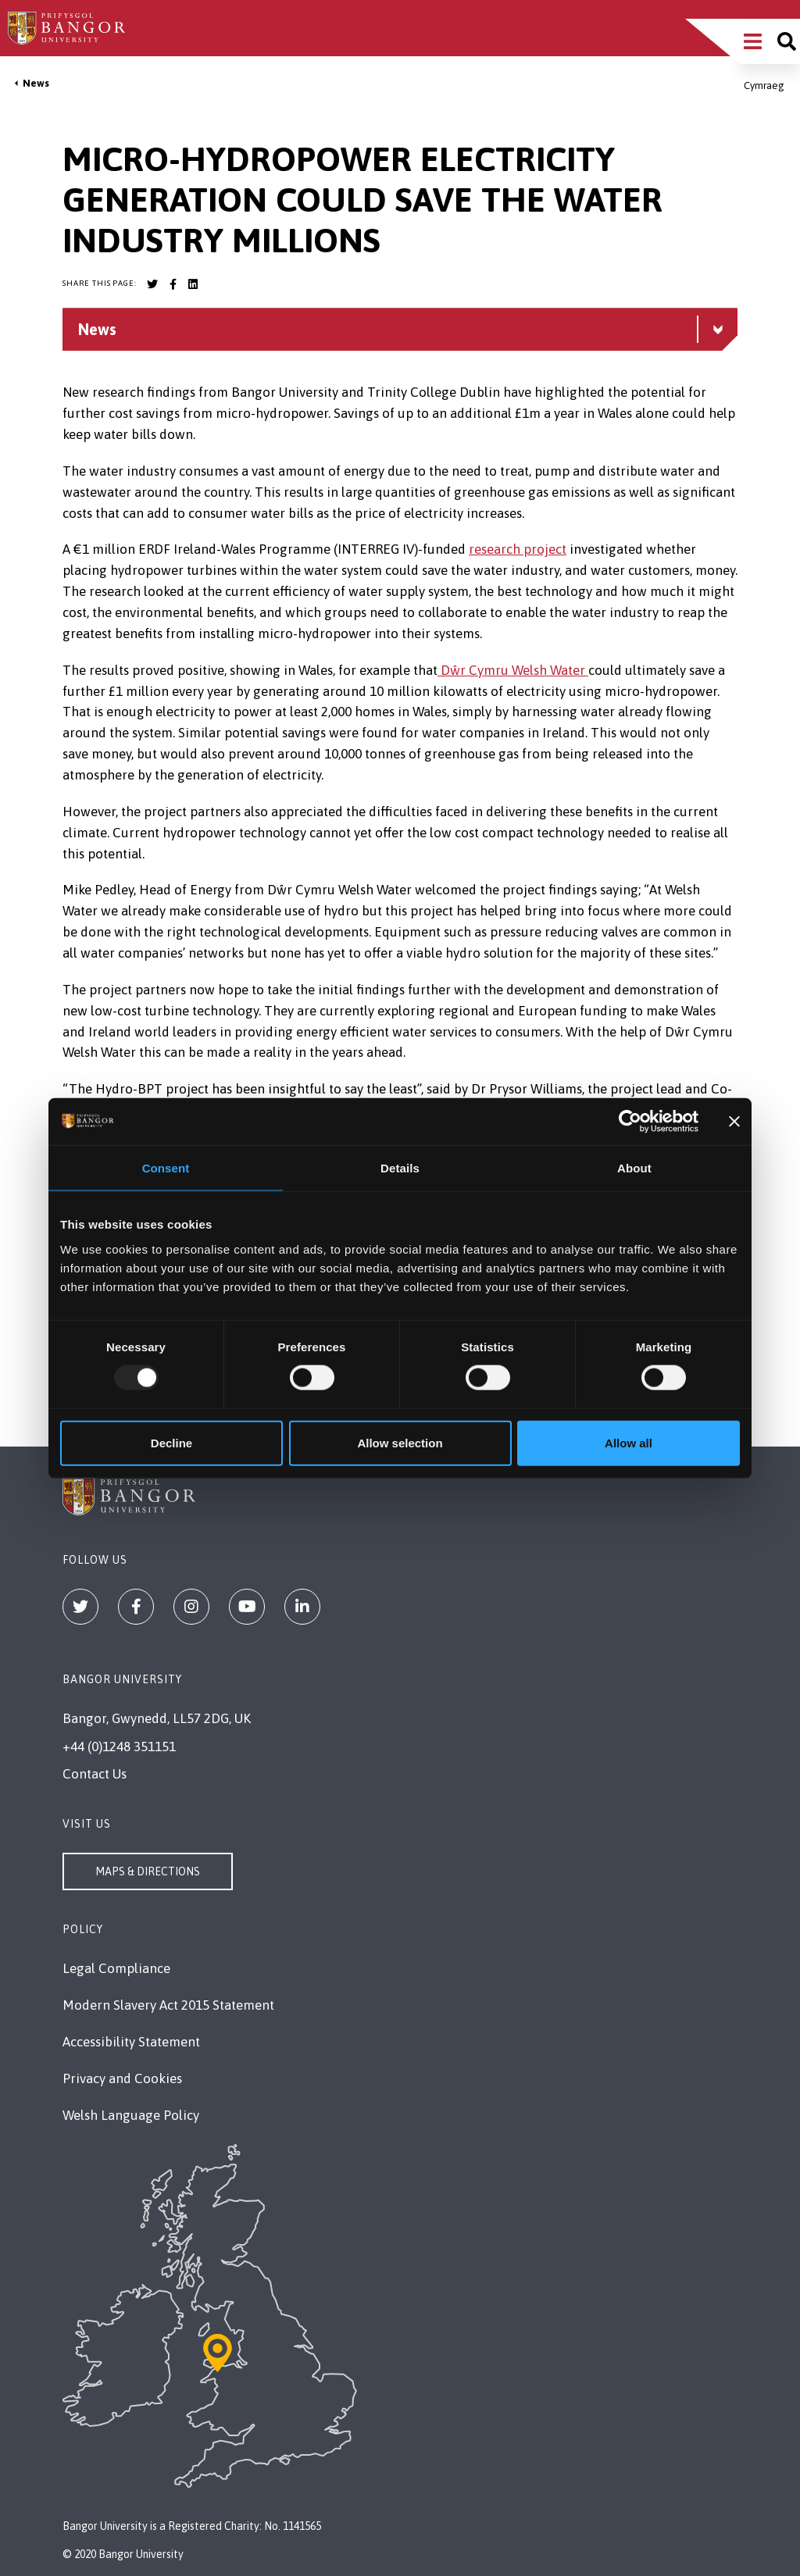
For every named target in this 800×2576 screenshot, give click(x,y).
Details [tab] (400, 1168)
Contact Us (94, 1774)
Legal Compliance (116, 1968)
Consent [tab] (166, 1168)
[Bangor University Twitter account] (152, 284)
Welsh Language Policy (130, 2115)
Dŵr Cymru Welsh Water (513, 670)
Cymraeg (764, 85)
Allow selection (399, 1442)
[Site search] (786, 41)
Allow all (628, 1442)
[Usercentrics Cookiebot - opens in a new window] (630, 1121)
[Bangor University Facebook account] (172, 284)
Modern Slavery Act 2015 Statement (168, 2005)
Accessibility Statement (131, 2042)
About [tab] (634, 1168)
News (36, 83)
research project (517, 549)
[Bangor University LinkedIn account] (193, 284)
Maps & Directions (147, 1871)
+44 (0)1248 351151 (119, 1746)
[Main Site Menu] (753, 41)
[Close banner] (734, 1121)
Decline (171, 1442)
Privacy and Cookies (122, 2078)
